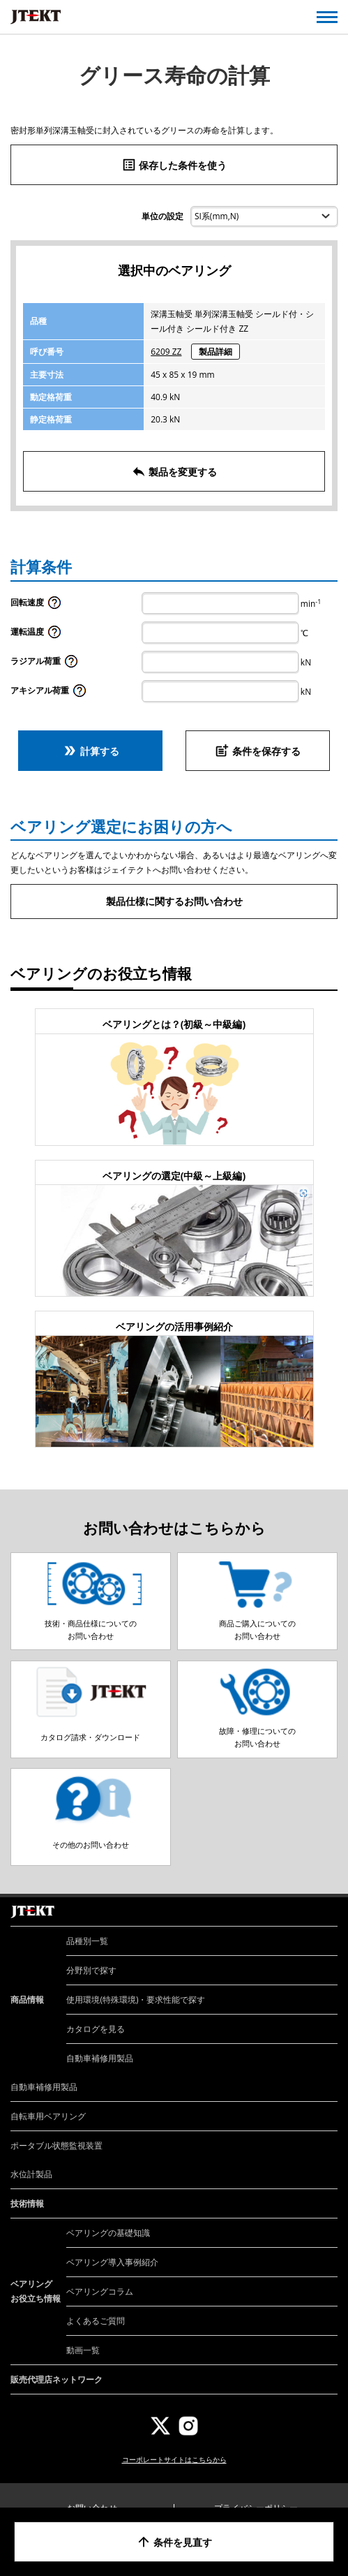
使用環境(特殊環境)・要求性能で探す (135, 1999)
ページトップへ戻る (322, 1897)
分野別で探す (91, 1970)
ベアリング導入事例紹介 (112, 2262)
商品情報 (27, 1999)
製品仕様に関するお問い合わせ (174, 901)
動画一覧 (83, 2350)
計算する (90, 750)
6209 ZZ (166, 352)
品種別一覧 (87, 1941)
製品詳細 (215, 352)
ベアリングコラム (99, 2291)
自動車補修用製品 (99, 2058)
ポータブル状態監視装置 (56, 2145)
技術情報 (27, 2203)
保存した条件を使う (174, 164)
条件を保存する (257, 750)
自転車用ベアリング (48, 2116)
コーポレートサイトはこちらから (174, 2459)
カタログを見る (95, 2029)
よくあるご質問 (95, 2321)
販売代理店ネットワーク (56, 2379)
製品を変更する (174, 471)
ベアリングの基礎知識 (108, 2233)
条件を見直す (174, 2541)
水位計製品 (31, 2174)
